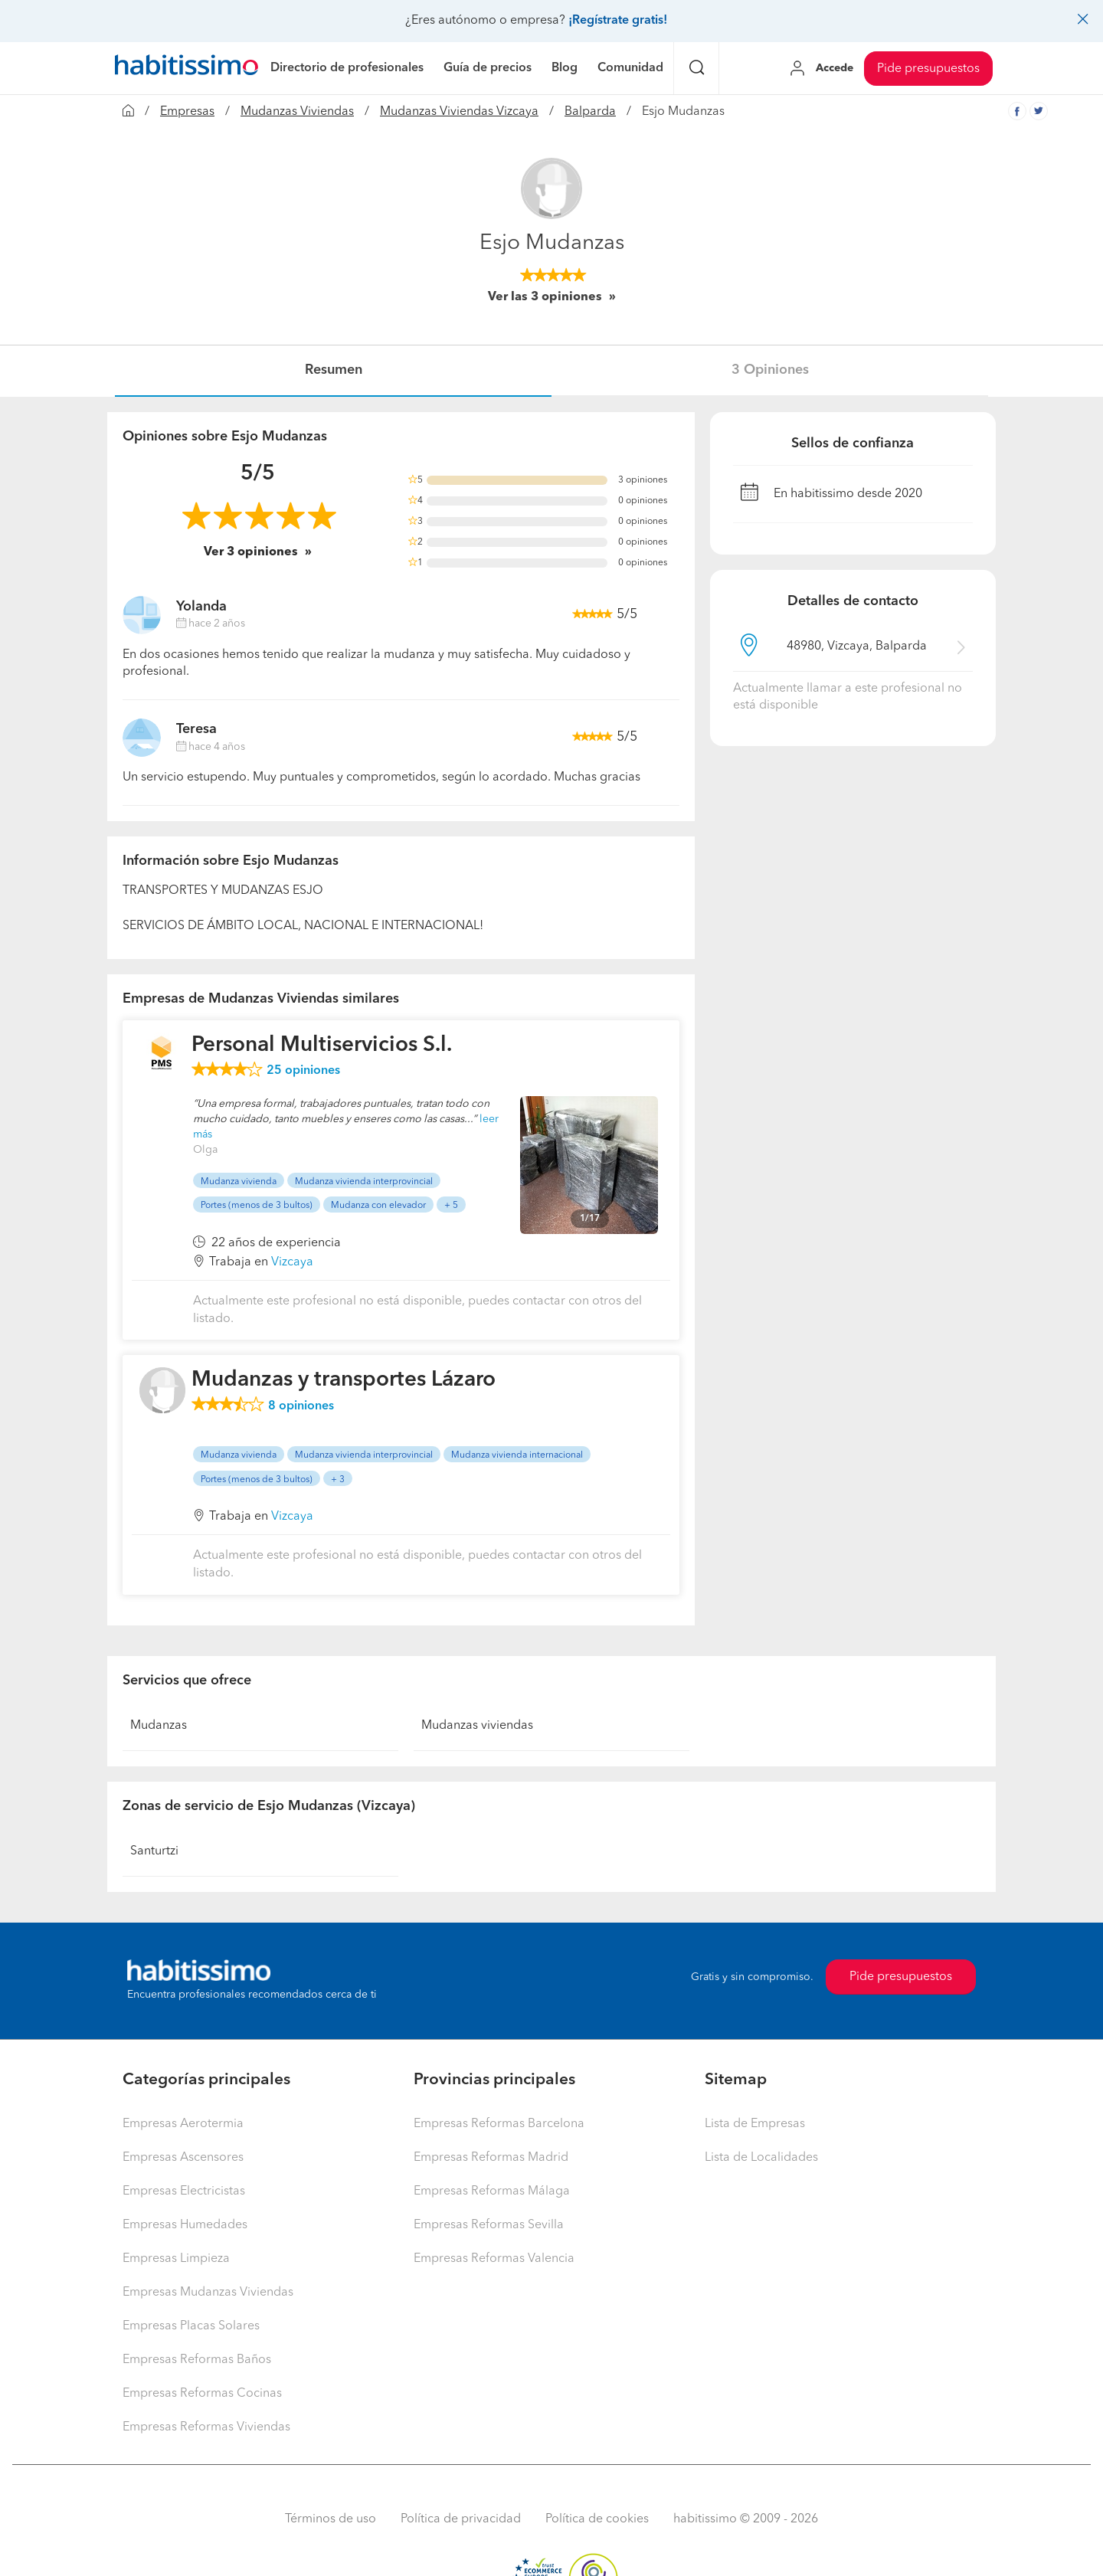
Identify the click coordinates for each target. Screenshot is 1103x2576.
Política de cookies (597, 2519)
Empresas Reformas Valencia (494, 2259)
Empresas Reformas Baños (197, 2360)
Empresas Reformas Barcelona (499, 2124)
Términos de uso (330, 2519)
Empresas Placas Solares (191, 2326)
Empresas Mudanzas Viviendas (208, 2292)
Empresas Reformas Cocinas (202, 2394)
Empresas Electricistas (184, 2191)
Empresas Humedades (185, 2225)
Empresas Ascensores (183, 2158)
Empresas (187, 112)
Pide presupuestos (928, 69)
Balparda (590, 112)
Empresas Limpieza (176, 2259)
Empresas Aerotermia (183, 2124)
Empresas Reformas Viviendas (206, 2427)
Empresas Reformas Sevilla (489, 2225)
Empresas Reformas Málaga (492, 2191)
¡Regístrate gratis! (617, 21)
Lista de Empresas (755, 2124)
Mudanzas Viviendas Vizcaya (459, 112)
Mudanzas (158, 1726)
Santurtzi (154, 1851)
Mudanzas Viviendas (297, 112)
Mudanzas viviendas (477, 1726)
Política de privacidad (461, 2519)
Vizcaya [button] (292, 1262)
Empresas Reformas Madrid (491, 2158)
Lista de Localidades (761, 2158)
